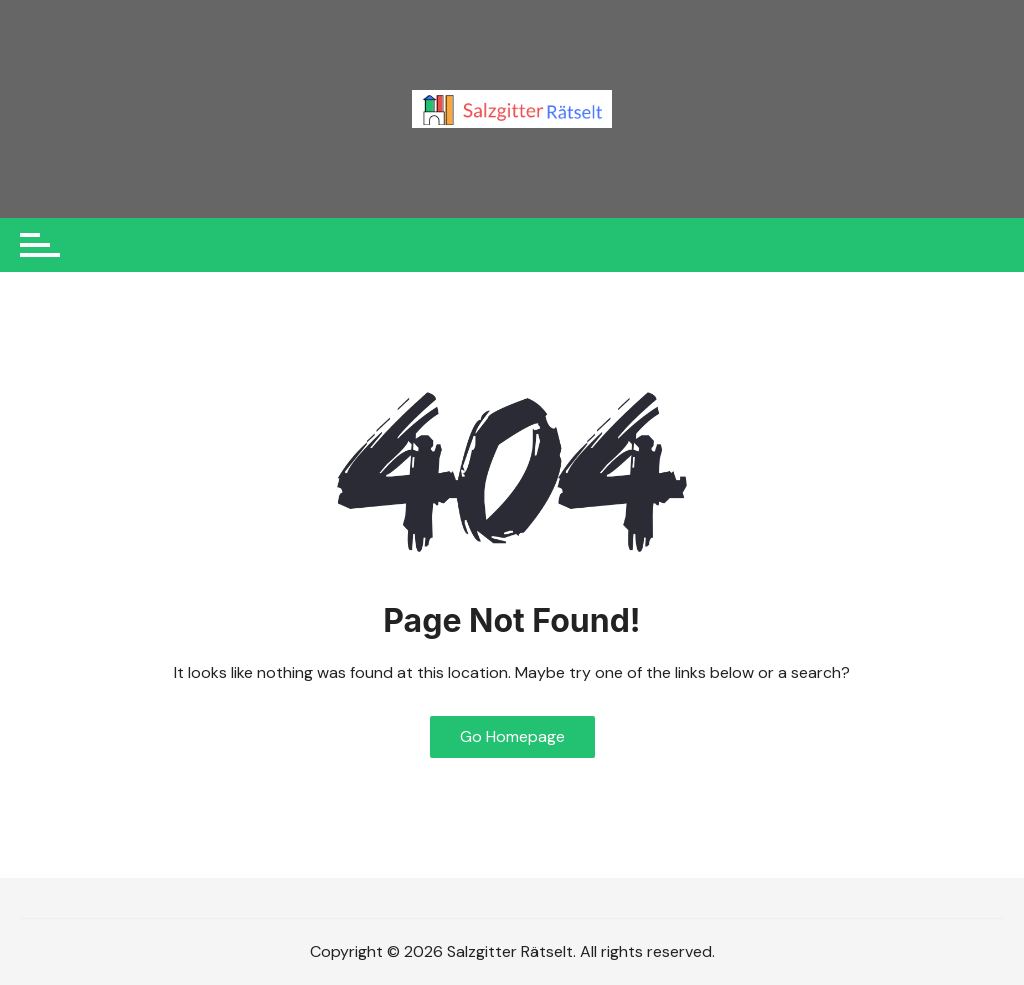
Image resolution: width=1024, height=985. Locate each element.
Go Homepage (512, 736)
